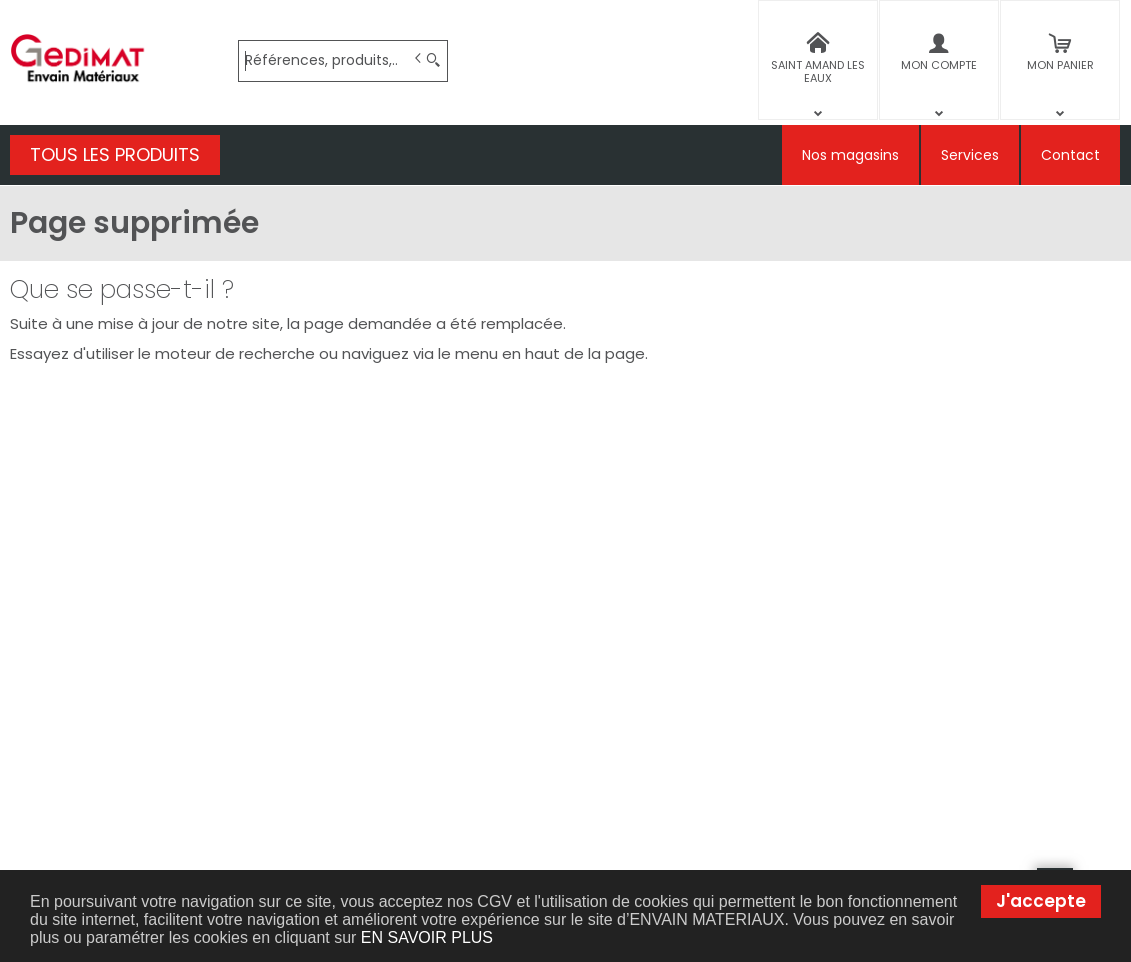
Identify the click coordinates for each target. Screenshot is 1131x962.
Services (970, 155)
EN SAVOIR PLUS (427, 937)
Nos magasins (850, 155)
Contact (1070, 155)
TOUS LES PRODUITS (115, 154)
